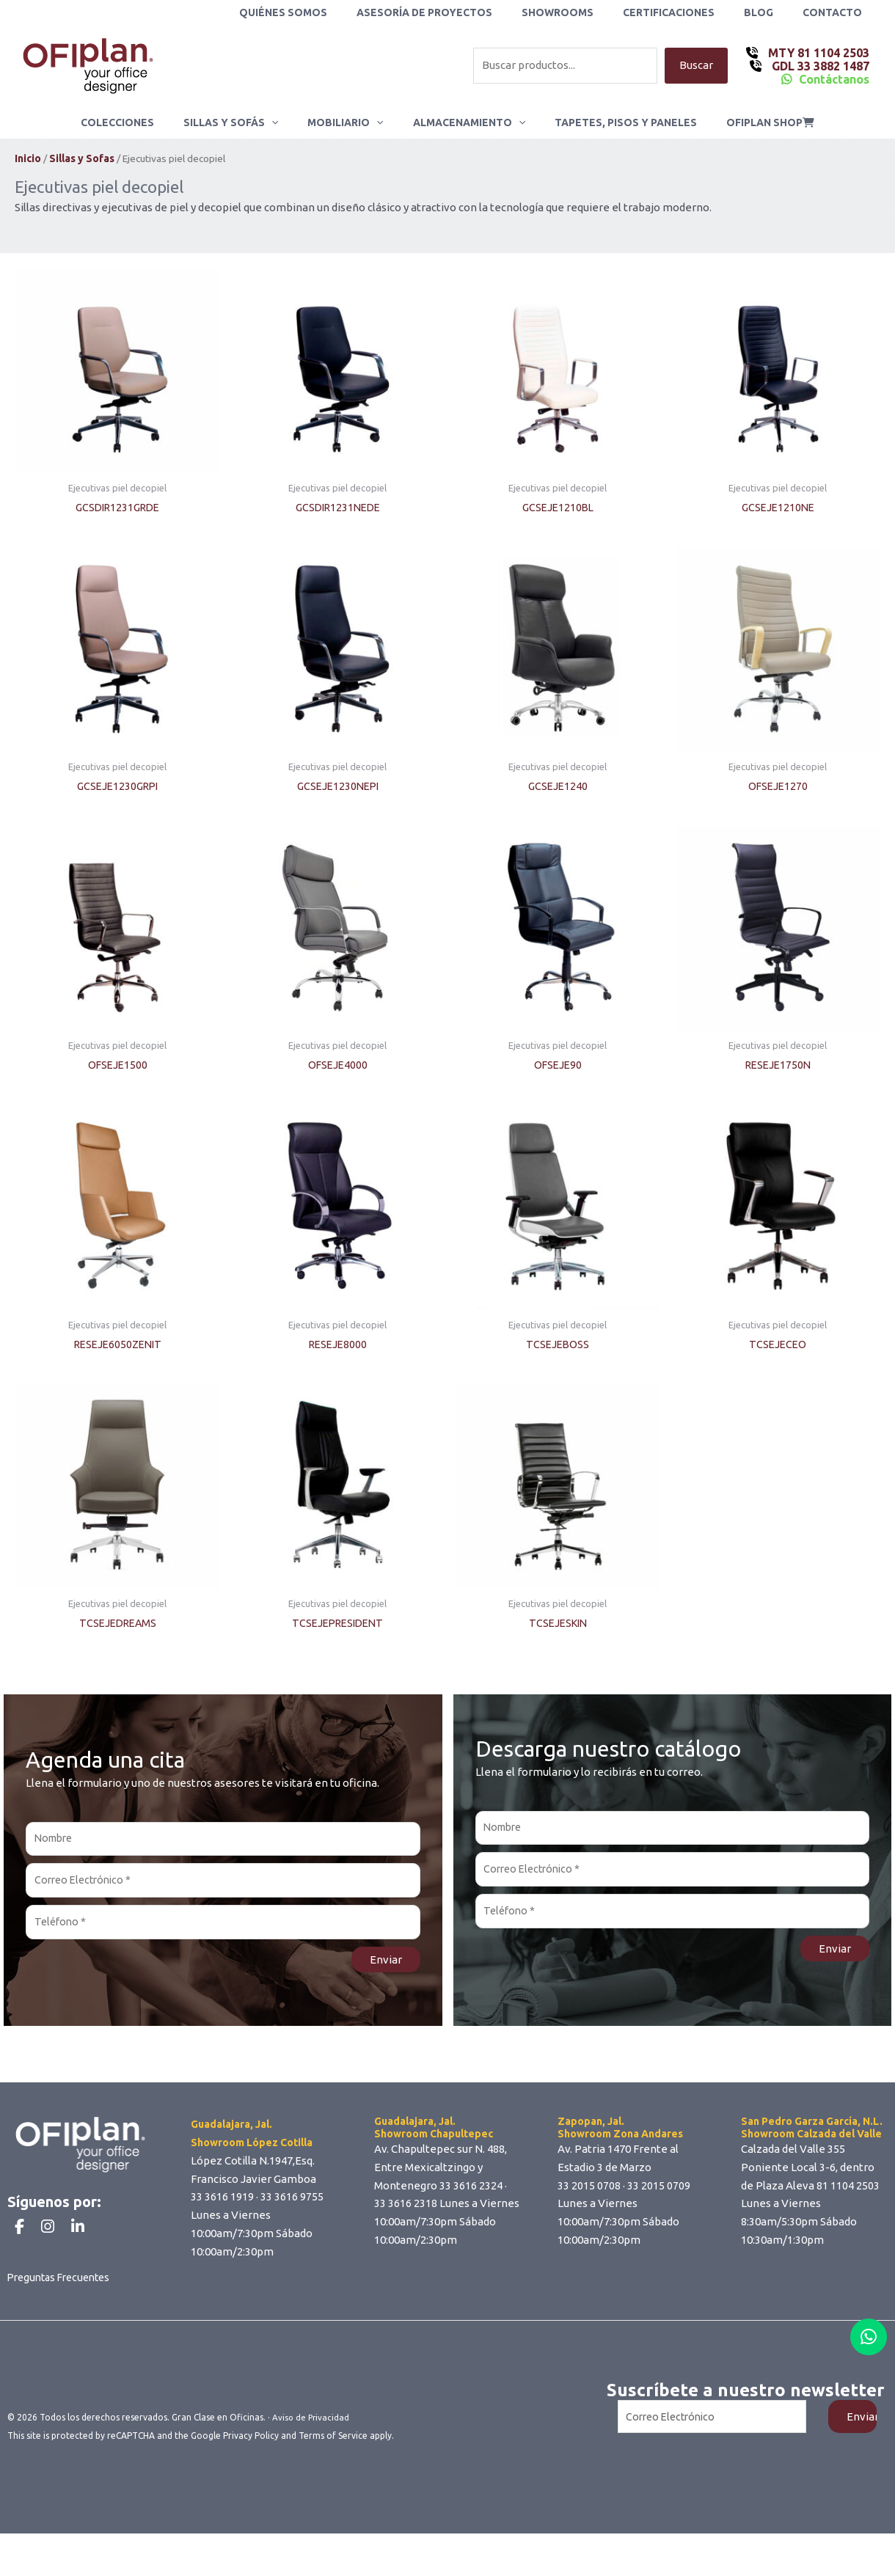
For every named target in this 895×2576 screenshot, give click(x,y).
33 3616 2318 (405, 2212)
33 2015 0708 (589, 2194)
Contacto (836, 12)
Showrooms (588, 12)
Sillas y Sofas (81, 159)
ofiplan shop (748, 122)
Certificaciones (691, 12)
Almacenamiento (465, 122)
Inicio (28, 159)
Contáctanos (834, 79)
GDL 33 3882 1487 (819, 66)
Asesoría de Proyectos (464, 12)
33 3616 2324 (471, 2194)
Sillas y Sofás (244, 122)
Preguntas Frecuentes (63, 2322)
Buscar (696, 65)
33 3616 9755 (292, 2206)
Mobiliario (349, 122)
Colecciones (139, 122)
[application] (284, 122)
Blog (771, 12)
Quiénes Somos (332, 12)
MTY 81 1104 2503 (817, 52)
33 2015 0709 (658, 2194)
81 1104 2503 (848, 2194)
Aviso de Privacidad (311, 2462)
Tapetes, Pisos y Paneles (612, 122)
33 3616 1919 (222, 2206)
